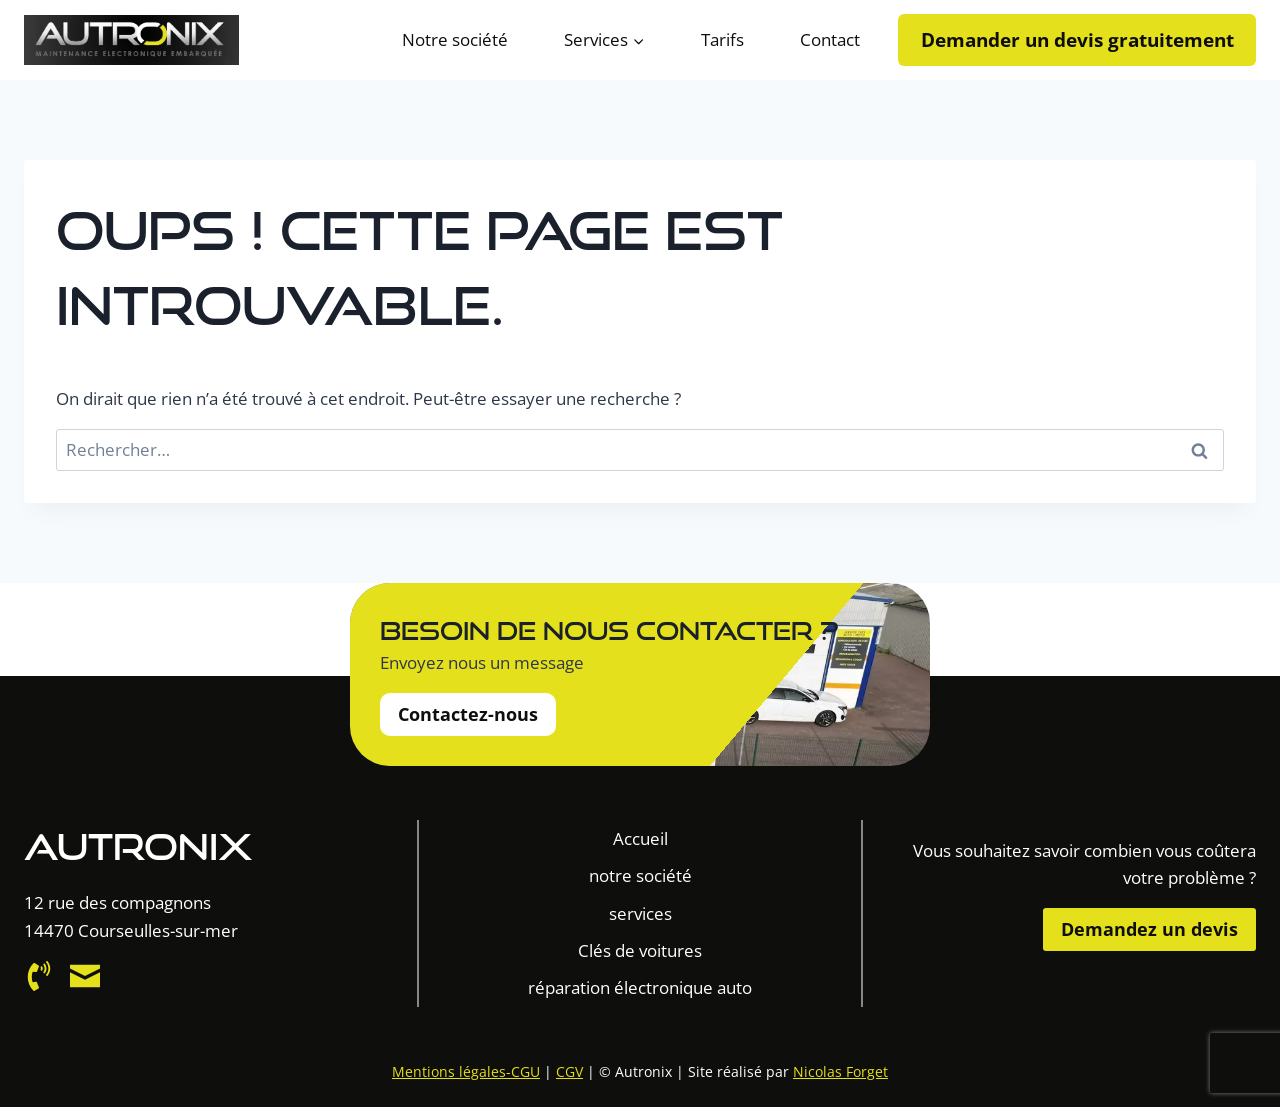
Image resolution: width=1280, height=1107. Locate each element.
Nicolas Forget (840, 1071)
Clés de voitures (640, 950)
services (640, 913)
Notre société (455, 39)
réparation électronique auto (640, 987)
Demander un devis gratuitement (1077, 39)
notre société (640, 875)
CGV (569, 1071)
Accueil (640, 838)
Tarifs (722, 39)
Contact (830, 39)
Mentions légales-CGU (466, 1071)
